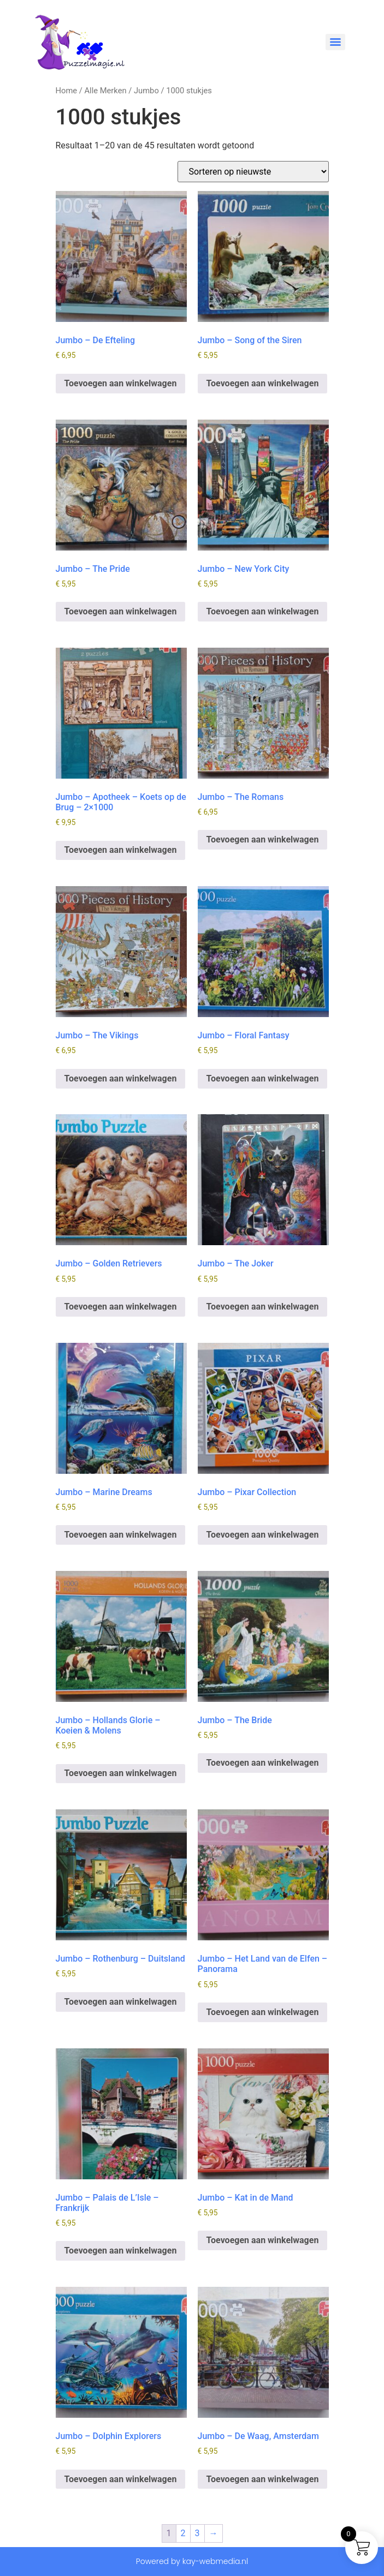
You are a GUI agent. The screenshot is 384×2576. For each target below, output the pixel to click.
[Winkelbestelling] (253, 171)
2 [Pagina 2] (183, 2533)
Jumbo (146, 90)
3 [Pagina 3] (197, 2533)
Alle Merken (105, 90)
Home (67, 90)
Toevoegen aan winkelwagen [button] (120, 383)
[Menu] (335, 42)
